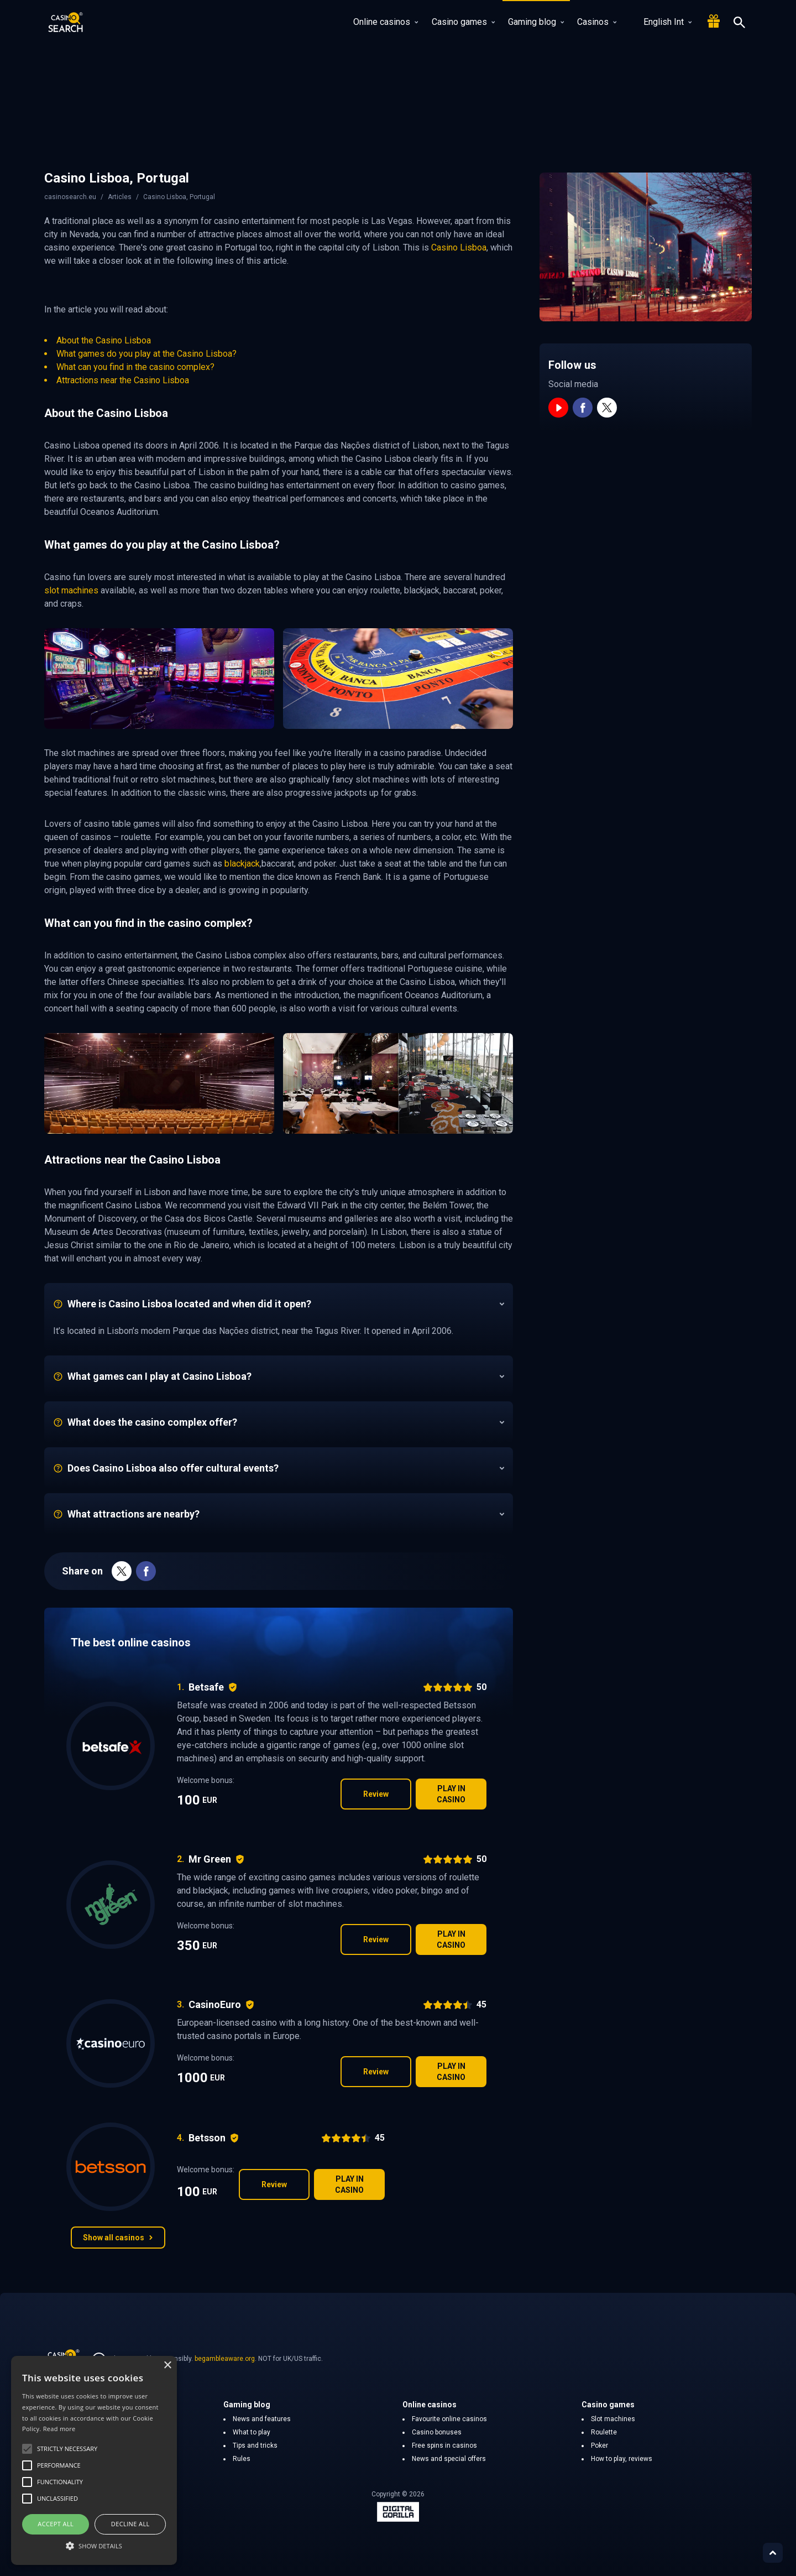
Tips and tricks (255, 2445)
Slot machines (613, 2419)
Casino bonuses (437, 2432)
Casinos (596, 22)
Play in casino (451, 1794)
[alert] (94, 2460)
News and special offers (449, 2459)
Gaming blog (536, 22)
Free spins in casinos (444, 2445)
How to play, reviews (621, 2459)
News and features (262, 2419)
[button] (94, 2545)
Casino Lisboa (458, 247)
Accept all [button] (56, 2524)
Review (376, 1794)
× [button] (167, 2365)
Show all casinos (118, 2237)
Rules (241, 2459)
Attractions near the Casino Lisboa (122, 380)
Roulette (604, 2432)
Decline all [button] (130, 2524)
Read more (59, 2428)
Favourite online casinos (449, 2419)
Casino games (463, 22)
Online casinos (385, 22)
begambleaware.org (225, 2359)
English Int (661, 22)
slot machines (71, 590)
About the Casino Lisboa (103, 340)
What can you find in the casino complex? (135, 367)
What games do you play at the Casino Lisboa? (146, 353)
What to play (251, 2432)
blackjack (242, 863)
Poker (599, 2445)
